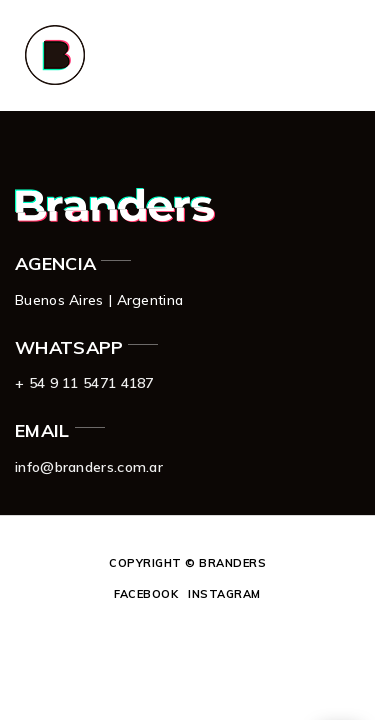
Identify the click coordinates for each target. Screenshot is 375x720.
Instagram (224, 594)
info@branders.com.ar (89, 467)
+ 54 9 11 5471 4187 (84, 383)
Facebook (146, 594)
